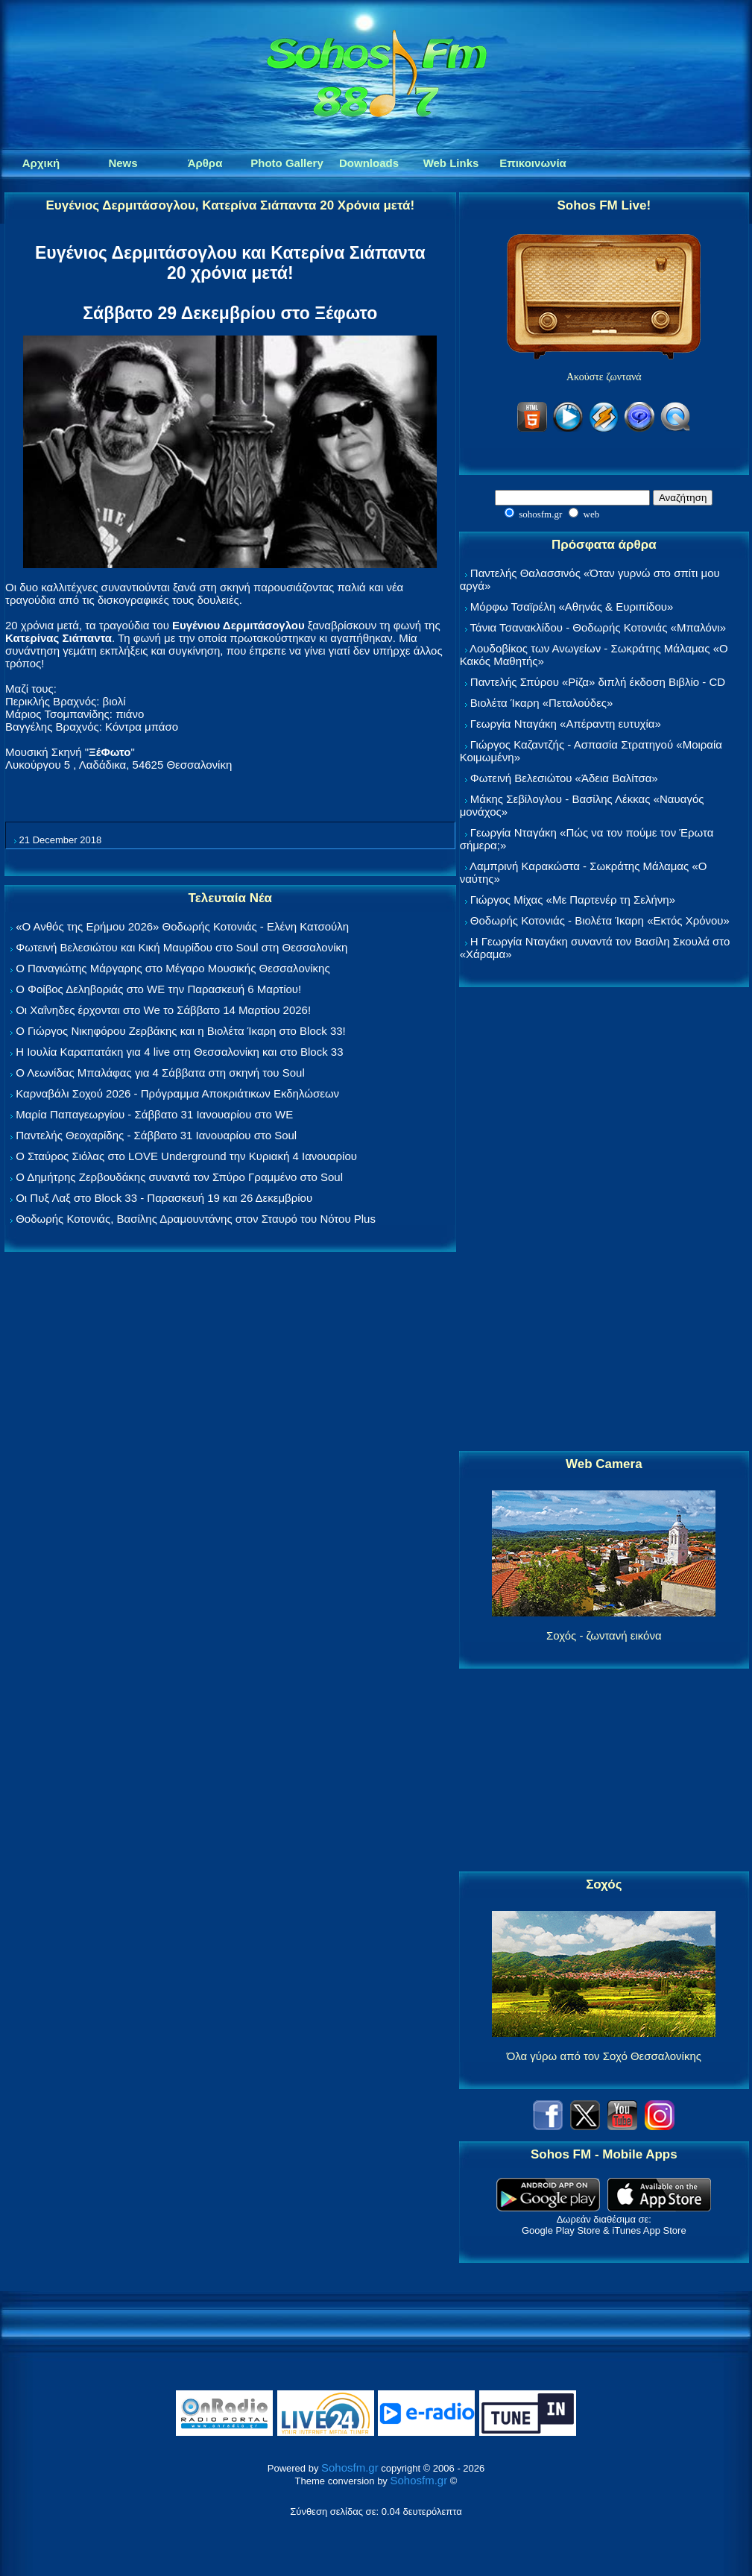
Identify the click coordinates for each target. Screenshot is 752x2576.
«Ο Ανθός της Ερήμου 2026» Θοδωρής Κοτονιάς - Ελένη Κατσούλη (182, 926)
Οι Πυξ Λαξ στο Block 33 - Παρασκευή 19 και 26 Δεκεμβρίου (164, 1197)
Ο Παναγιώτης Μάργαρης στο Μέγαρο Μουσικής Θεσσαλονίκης (172, 968)
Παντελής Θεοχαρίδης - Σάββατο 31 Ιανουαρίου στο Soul (156, 1135)
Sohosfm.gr (350, 2467)
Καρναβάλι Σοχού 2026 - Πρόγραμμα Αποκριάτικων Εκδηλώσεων (177, 1093)
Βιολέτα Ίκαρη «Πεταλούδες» (541, 702)
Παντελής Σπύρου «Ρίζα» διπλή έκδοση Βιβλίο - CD (597, 682)
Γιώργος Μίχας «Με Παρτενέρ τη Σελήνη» (572, 899)
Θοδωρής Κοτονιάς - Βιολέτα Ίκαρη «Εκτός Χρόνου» (600, 920)
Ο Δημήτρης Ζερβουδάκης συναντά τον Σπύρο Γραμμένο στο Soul (179, 1177)
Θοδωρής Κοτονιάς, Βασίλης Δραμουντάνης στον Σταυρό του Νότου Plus (196, 1218)
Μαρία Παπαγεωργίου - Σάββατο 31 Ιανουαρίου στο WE (154, 1114)
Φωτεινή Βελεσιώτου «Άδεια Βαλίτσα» (564, 778)
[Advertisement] (603, 1219)
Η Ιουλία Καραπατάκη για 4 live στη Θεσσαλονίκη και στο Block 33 (179, 1051)
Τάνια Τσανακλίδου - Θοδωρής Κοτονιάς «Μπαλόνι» (598, 627)
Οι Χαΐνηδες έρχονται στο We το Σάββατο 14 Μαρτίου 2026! (163, 1010)
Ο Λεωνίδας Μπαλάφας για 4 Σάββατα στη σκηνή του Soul (160, 1072)
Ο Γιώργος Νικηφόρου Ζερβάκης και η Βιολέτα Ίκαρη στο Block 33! (181, 1030)
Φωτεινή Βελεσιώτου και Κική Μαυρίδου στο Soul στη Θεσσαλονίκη (181, 947)
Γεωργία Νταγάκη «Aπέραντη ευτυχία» (565, 723)
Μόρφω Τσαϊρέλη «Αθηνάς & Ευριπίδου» (571, 606)
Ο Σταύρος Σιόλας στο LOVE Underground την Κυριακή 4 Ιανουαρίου (186, 1156)
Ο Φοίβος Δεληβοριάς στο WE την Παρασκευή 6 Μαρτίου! (158, 989)
